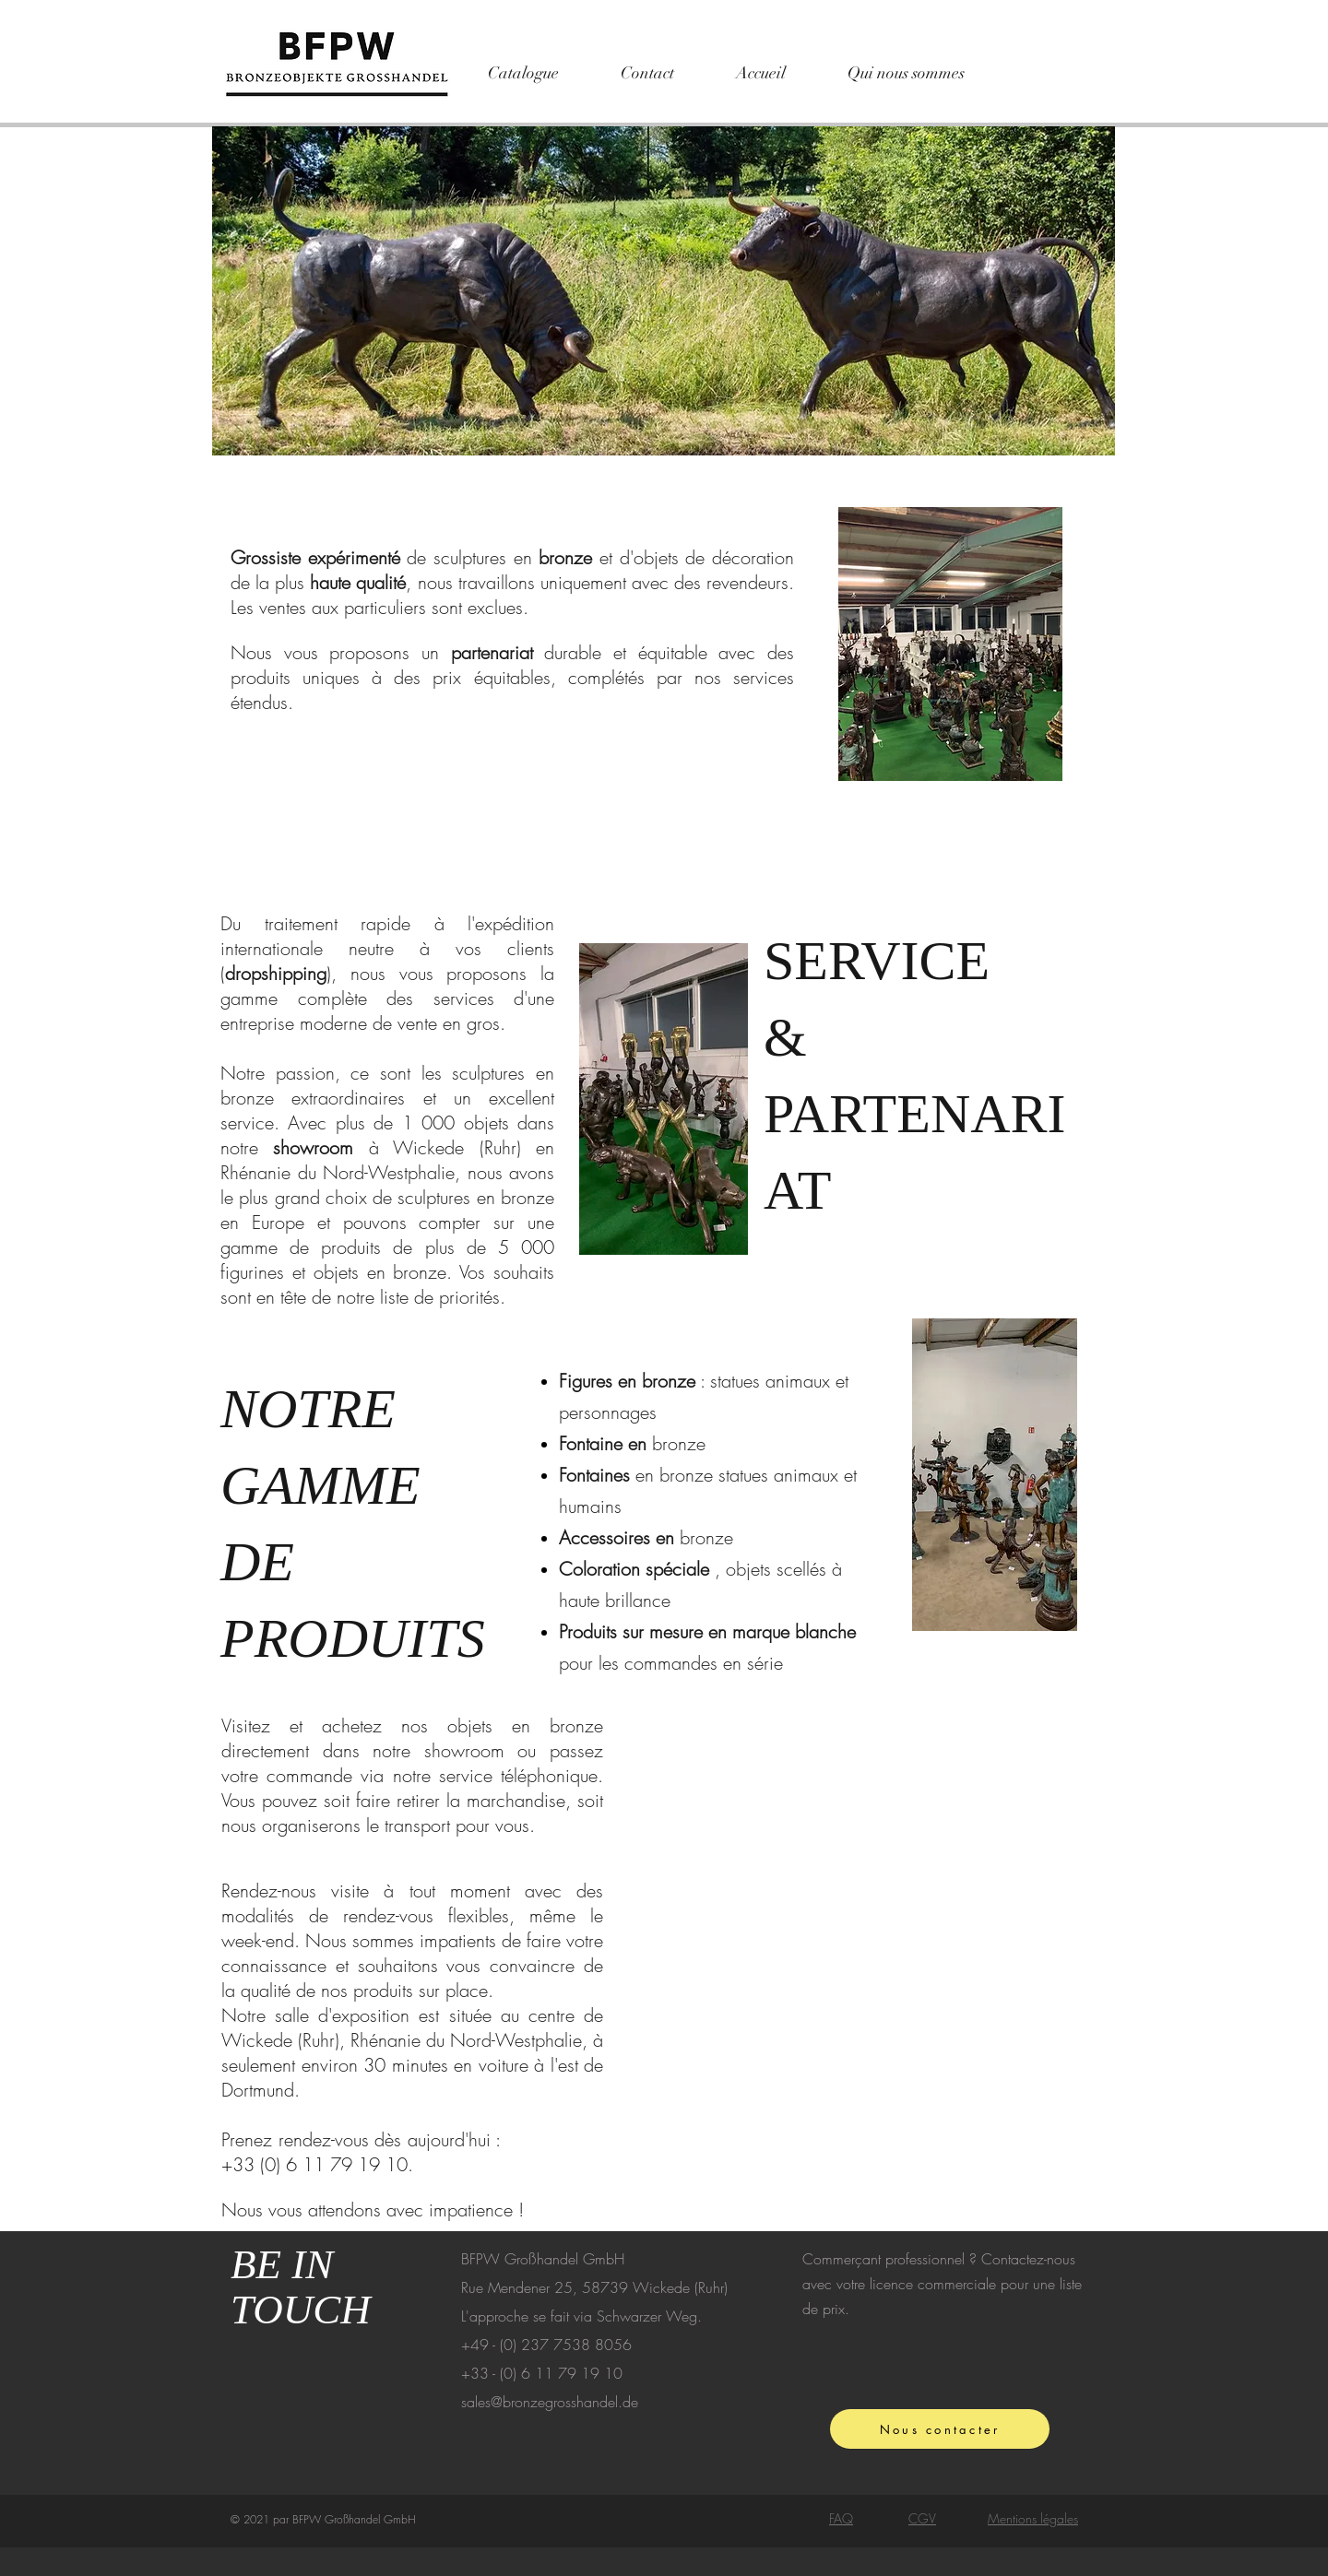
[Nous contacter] (939, 2429)
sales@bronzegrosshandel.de (549, 2402)
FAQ (841, 2518)
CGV (922, 2518)
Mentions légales (1033, 2518)
